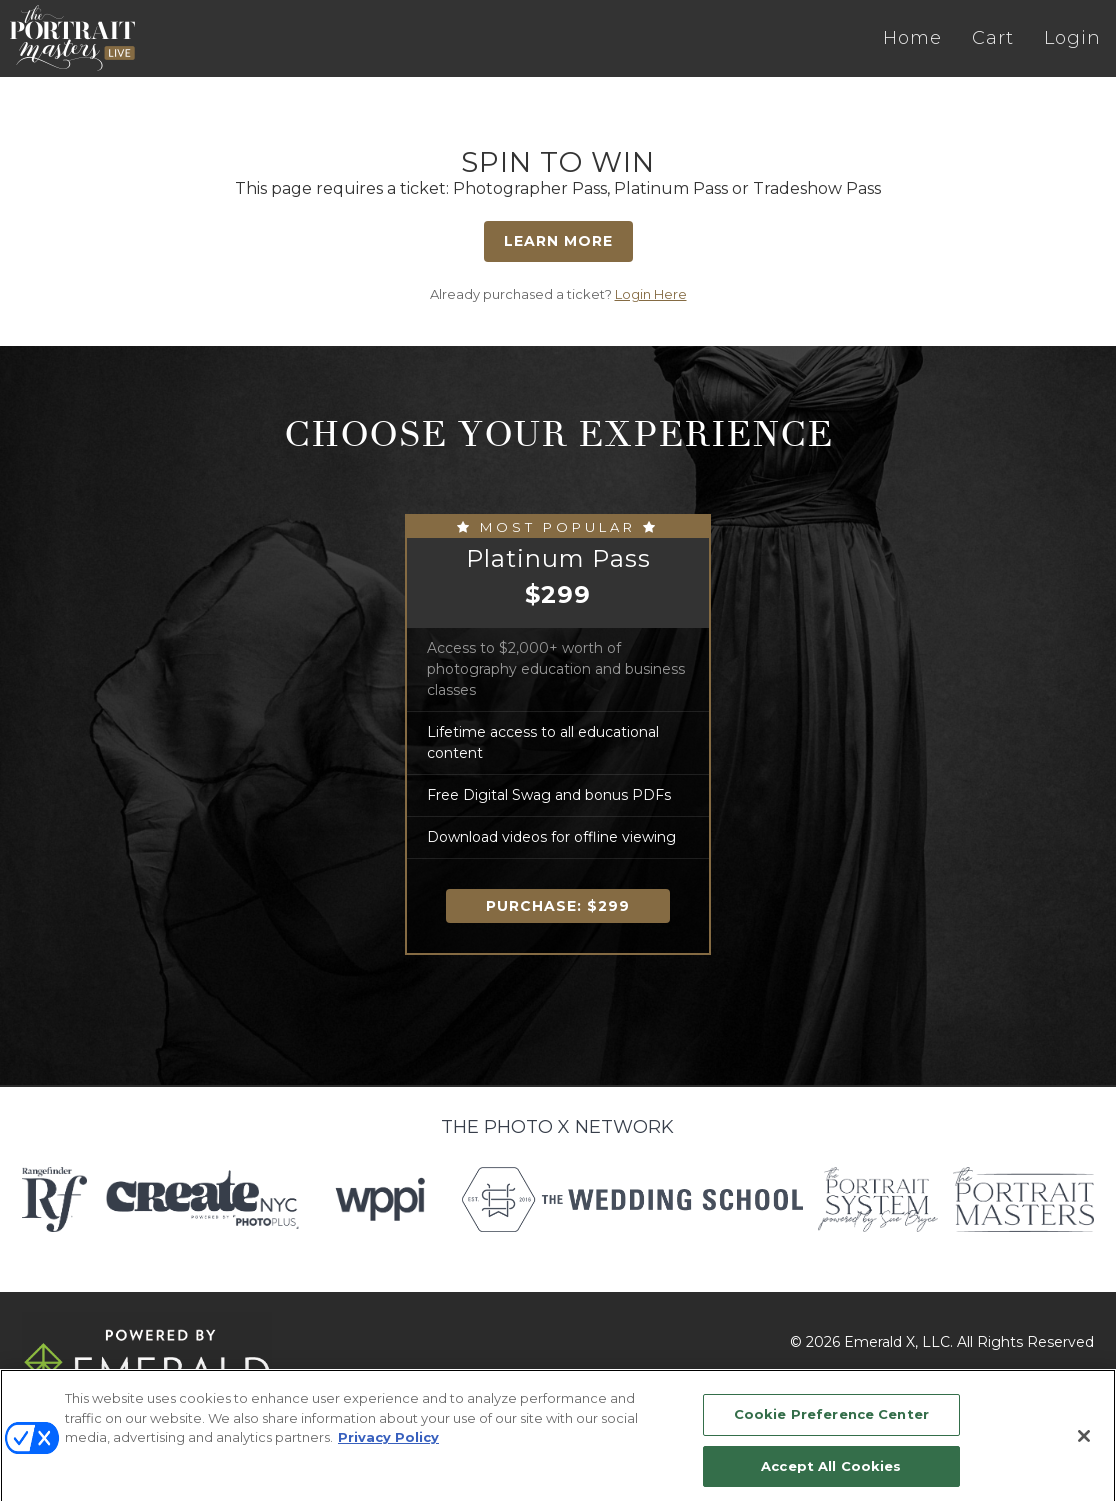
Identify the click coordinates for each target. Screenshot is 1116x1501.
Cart (993, 38)
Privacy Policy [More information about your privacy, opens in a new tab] (388, 1445)
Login (1072, 38)
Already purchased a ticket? (558, 294)
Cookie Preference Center (831, 1422)
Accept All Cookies (831, 1474)
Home (912, 38)
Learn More (558, 241)
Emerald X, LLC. (898, 1342)
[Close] (1084, 1444)
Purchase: (558, 906)
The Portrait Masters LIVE (72, 38)
